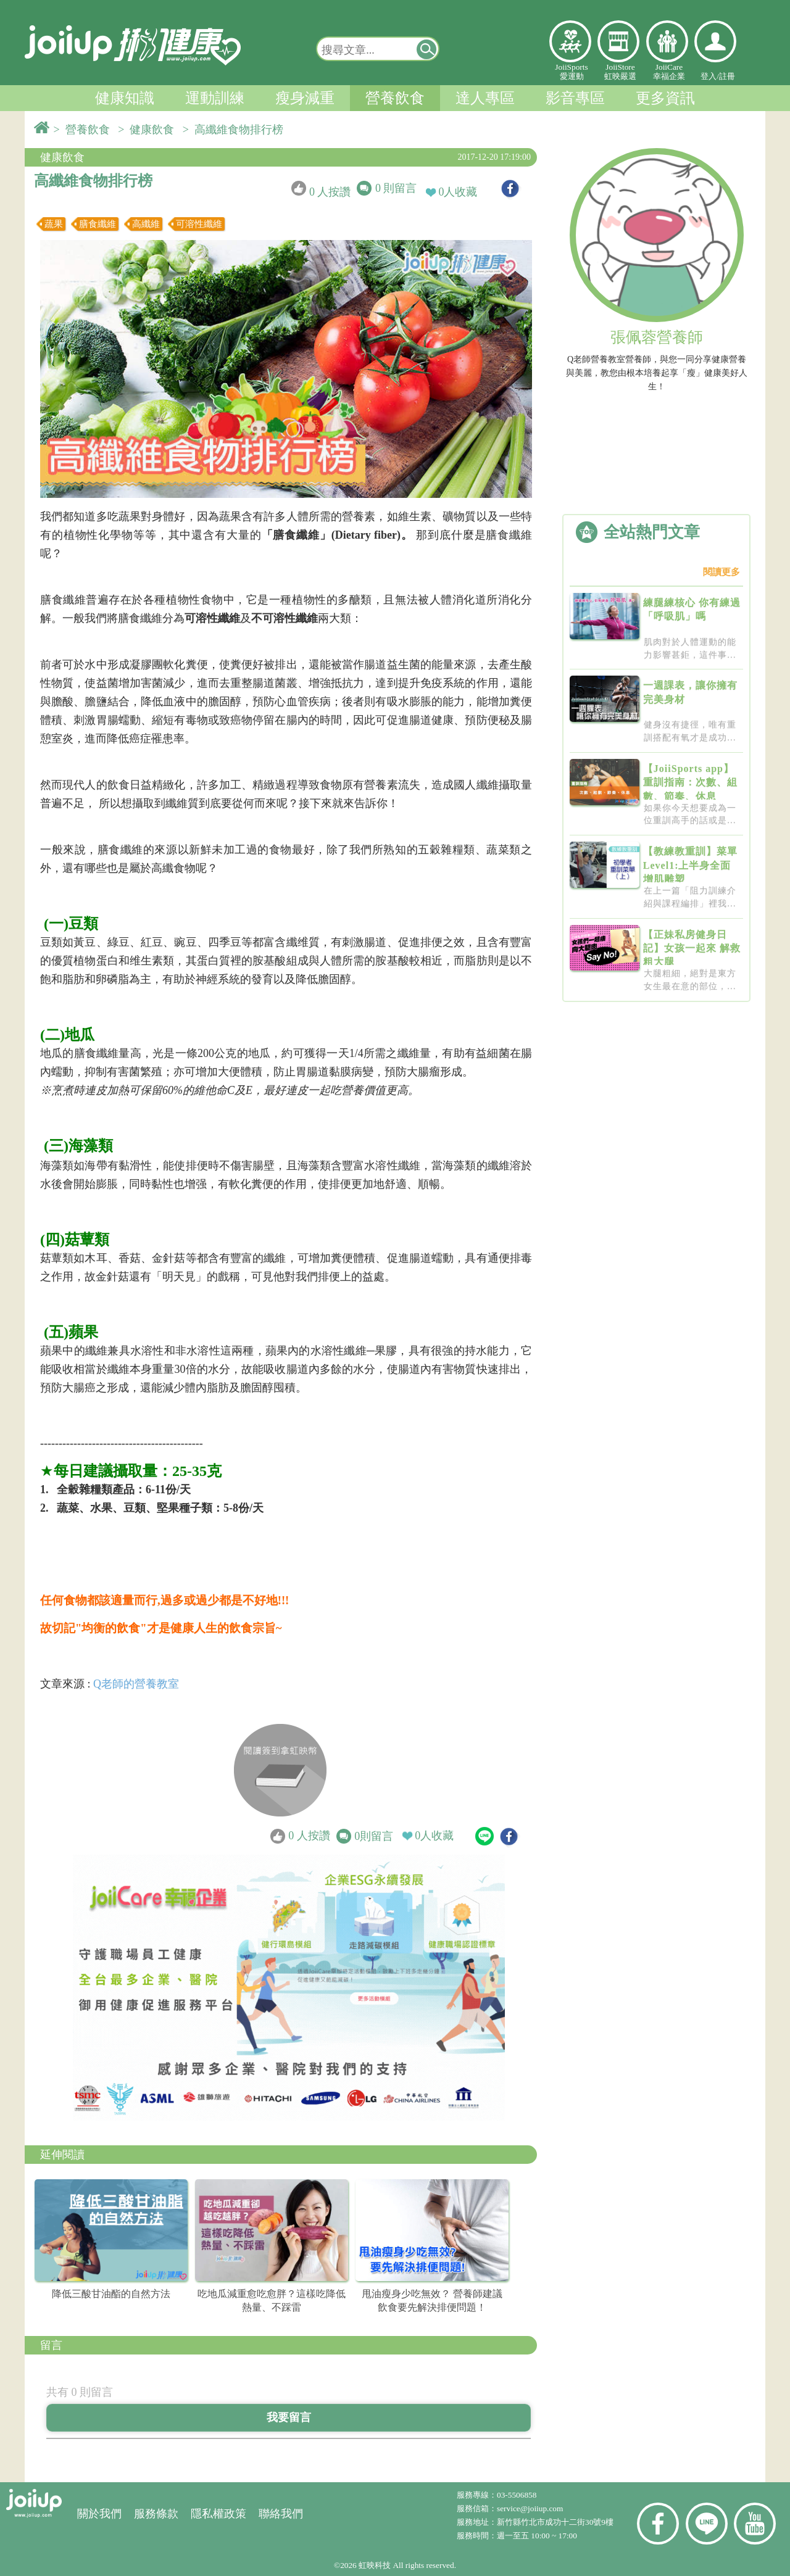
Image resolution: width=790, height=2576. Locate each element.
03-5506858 (516, 2494)
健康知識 (124, 98)
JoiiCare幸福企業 (669, 71)
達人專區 (485, 98)
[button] (427, 48)
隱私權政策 (218, 2514)
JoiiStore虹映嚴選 (620, 71)
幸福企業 (667, 41)
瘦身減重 (305, 98)
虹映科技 (375, 2565)
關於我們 (99, 2514)
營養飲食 (395, 98)
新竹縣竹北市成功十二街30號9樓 (555, 2522)
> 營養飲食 (84, 129)
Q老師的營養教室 (136, 1684)
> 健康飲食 (149, 129)
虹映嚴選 (618, 41)
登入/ (710, 76)
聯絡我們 (281, 2514)
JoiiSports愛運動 (571, 71)
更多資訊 (665, 98)
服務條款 (156, 2514)
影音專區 (575, 98)
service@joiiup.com (531, 2508)
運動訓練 (214, 98)
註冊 (727, 76)
